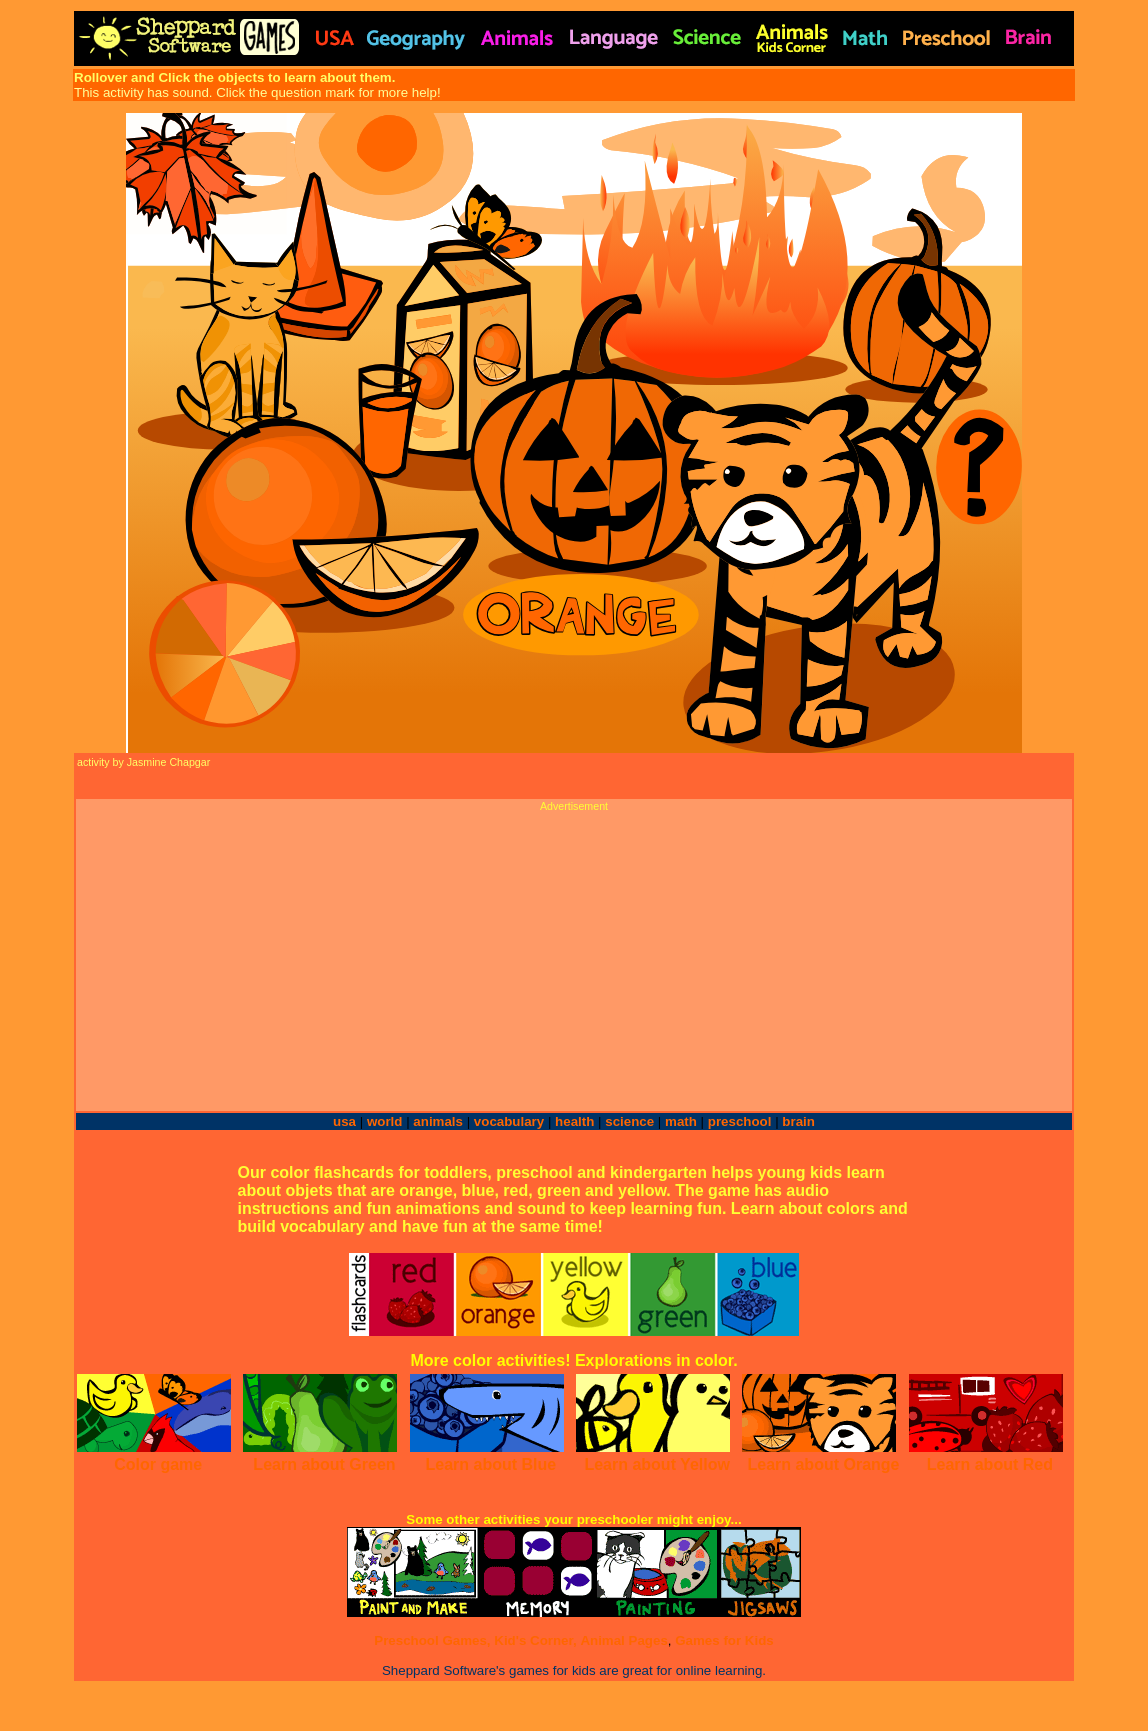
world (385, 1121)
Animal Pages (623, 1640)
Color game (158, 1464)
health (574, 1121)
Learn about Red (990, 1464)
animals (438, 1121)
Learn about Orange (823, 1464)
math (681, 1121)
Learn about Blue (490, 1464)
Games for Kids (724, 1640)
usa (344, 1121)
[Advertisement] (574, 952)
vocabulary (509, 1121)
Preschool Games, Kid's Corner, (475, 1640)
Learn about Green (324, 1464)
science (629, 1121)
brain (798, 1121)
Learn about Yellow (657, 1464)
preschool (741, 1121)
